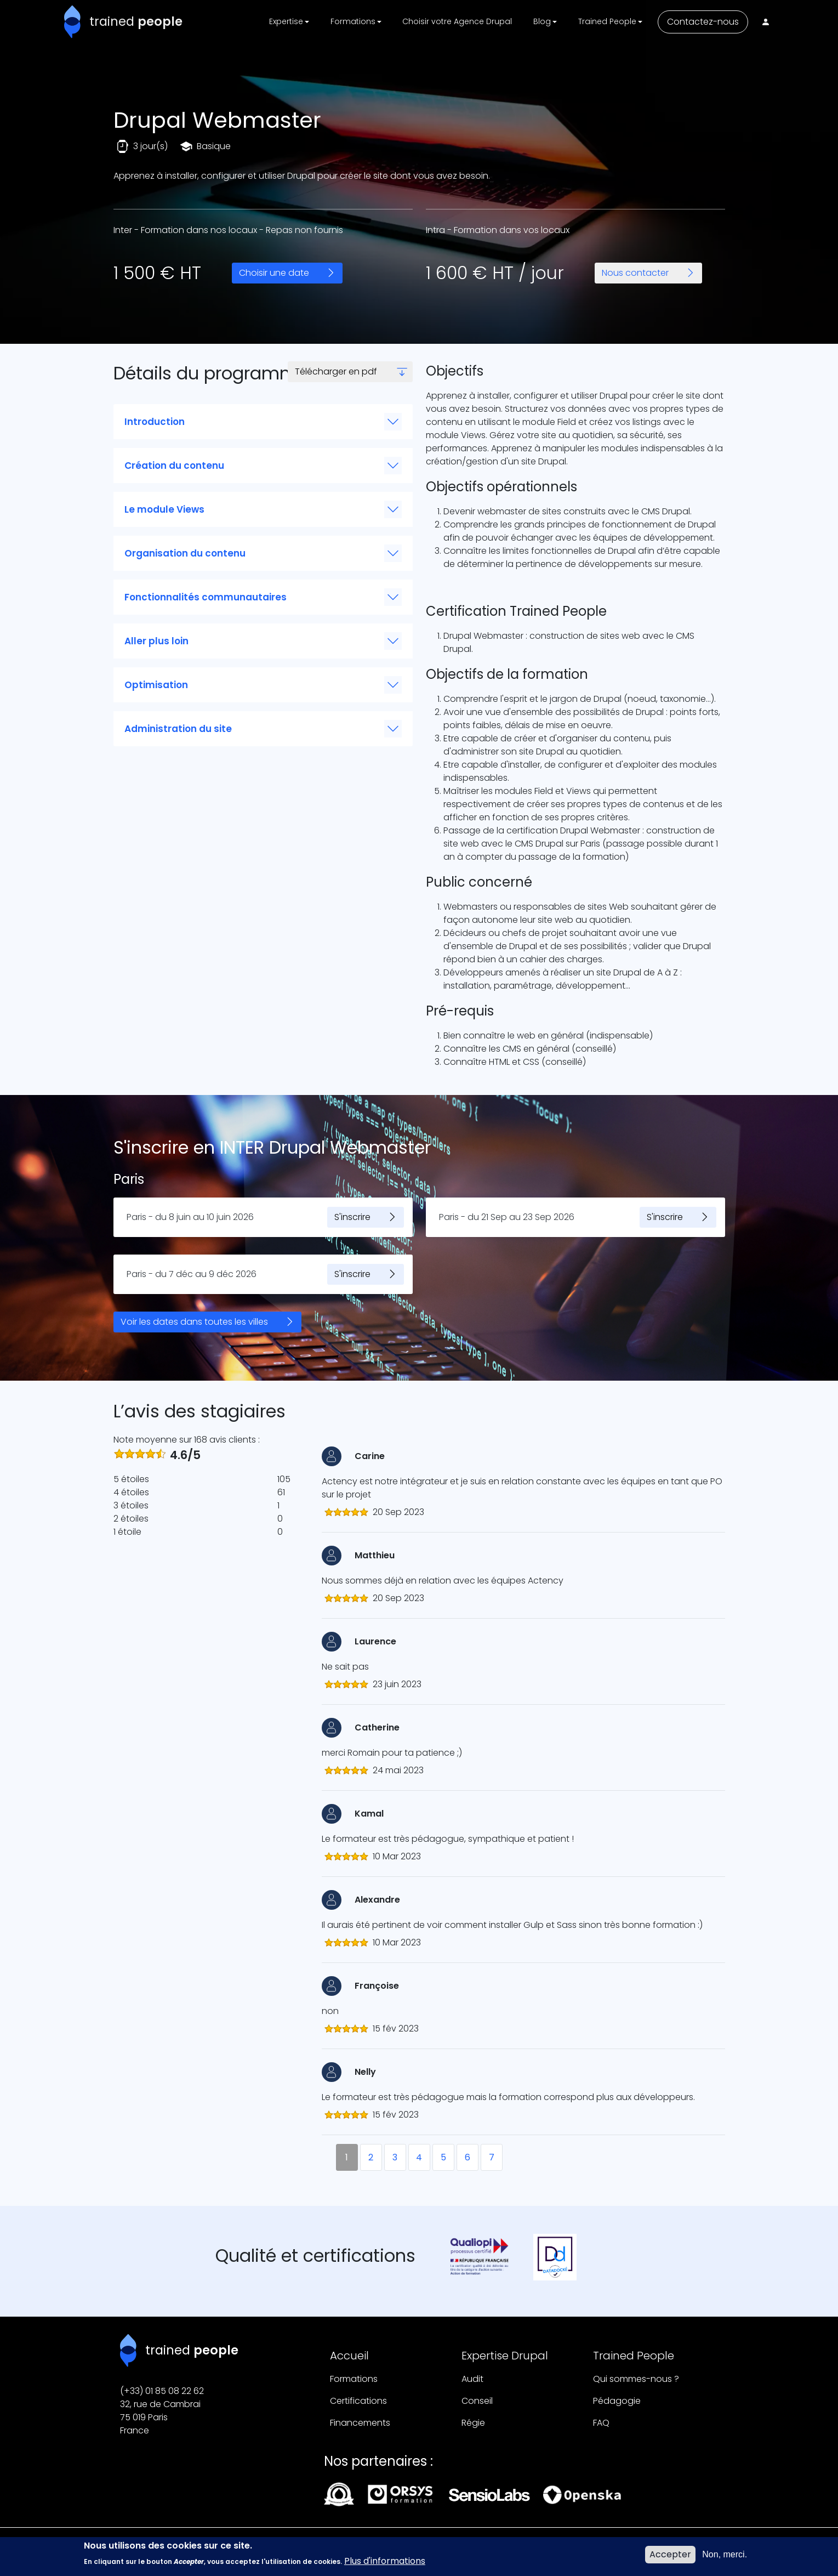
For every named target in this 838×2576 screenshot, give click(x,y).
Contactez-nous (703, 21)
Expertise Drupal (504, 2355)
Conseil (477, 2401)
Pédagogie (617, 2401)
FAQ (601, 2422)
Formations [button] (352, 21)
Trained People (633, 2355)
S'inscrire (352, 1217)
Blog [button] (542, 21)
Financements (360, 2422)
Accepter (670, 2554)
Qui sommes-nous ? (636, 2379)
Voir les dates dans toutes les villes (194, 1321)
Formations (354, 2379)
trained (136, 21)
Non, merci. (724, 2554)
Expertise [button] (286, 21)
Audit (472, 2379)
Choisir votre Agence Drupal (457, 21)
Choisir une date (274, 272)
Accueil (349, 2355)
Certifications (358, 2401)
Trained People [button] (607, 21)
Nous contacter (635, 272)
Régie (473, 2422)
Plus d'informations (384, 2561)
